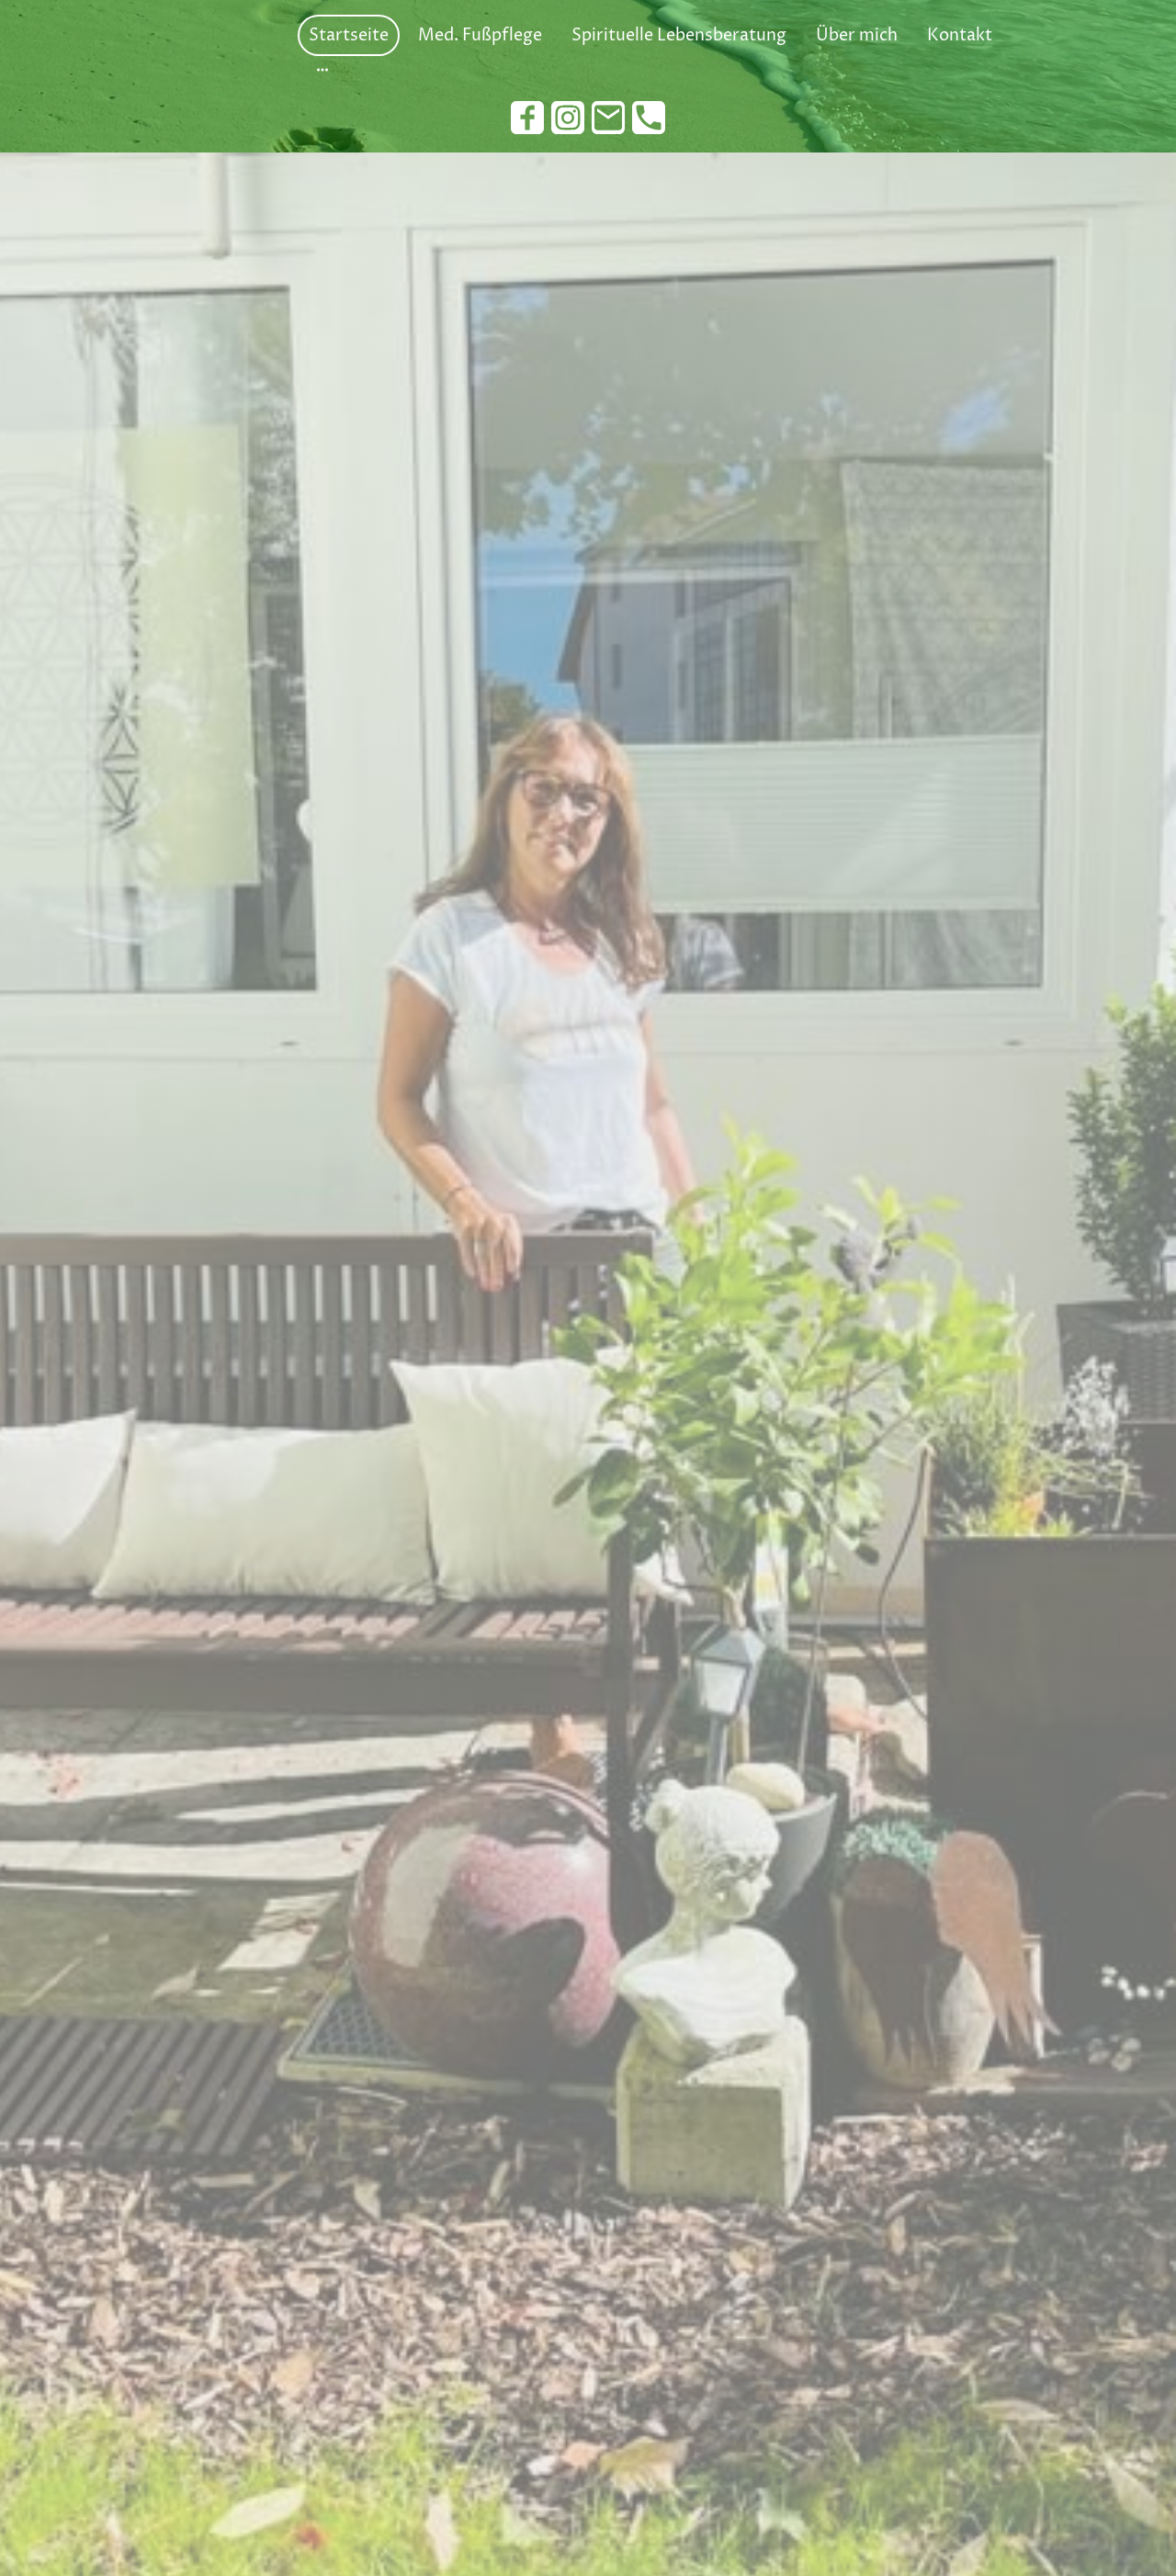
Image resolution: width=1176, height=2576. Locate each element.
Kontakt (959, 35)
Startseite (349, 35)
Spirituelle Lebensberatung (678, 35)
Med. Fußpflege (480, 35)
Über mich (857, 35)
